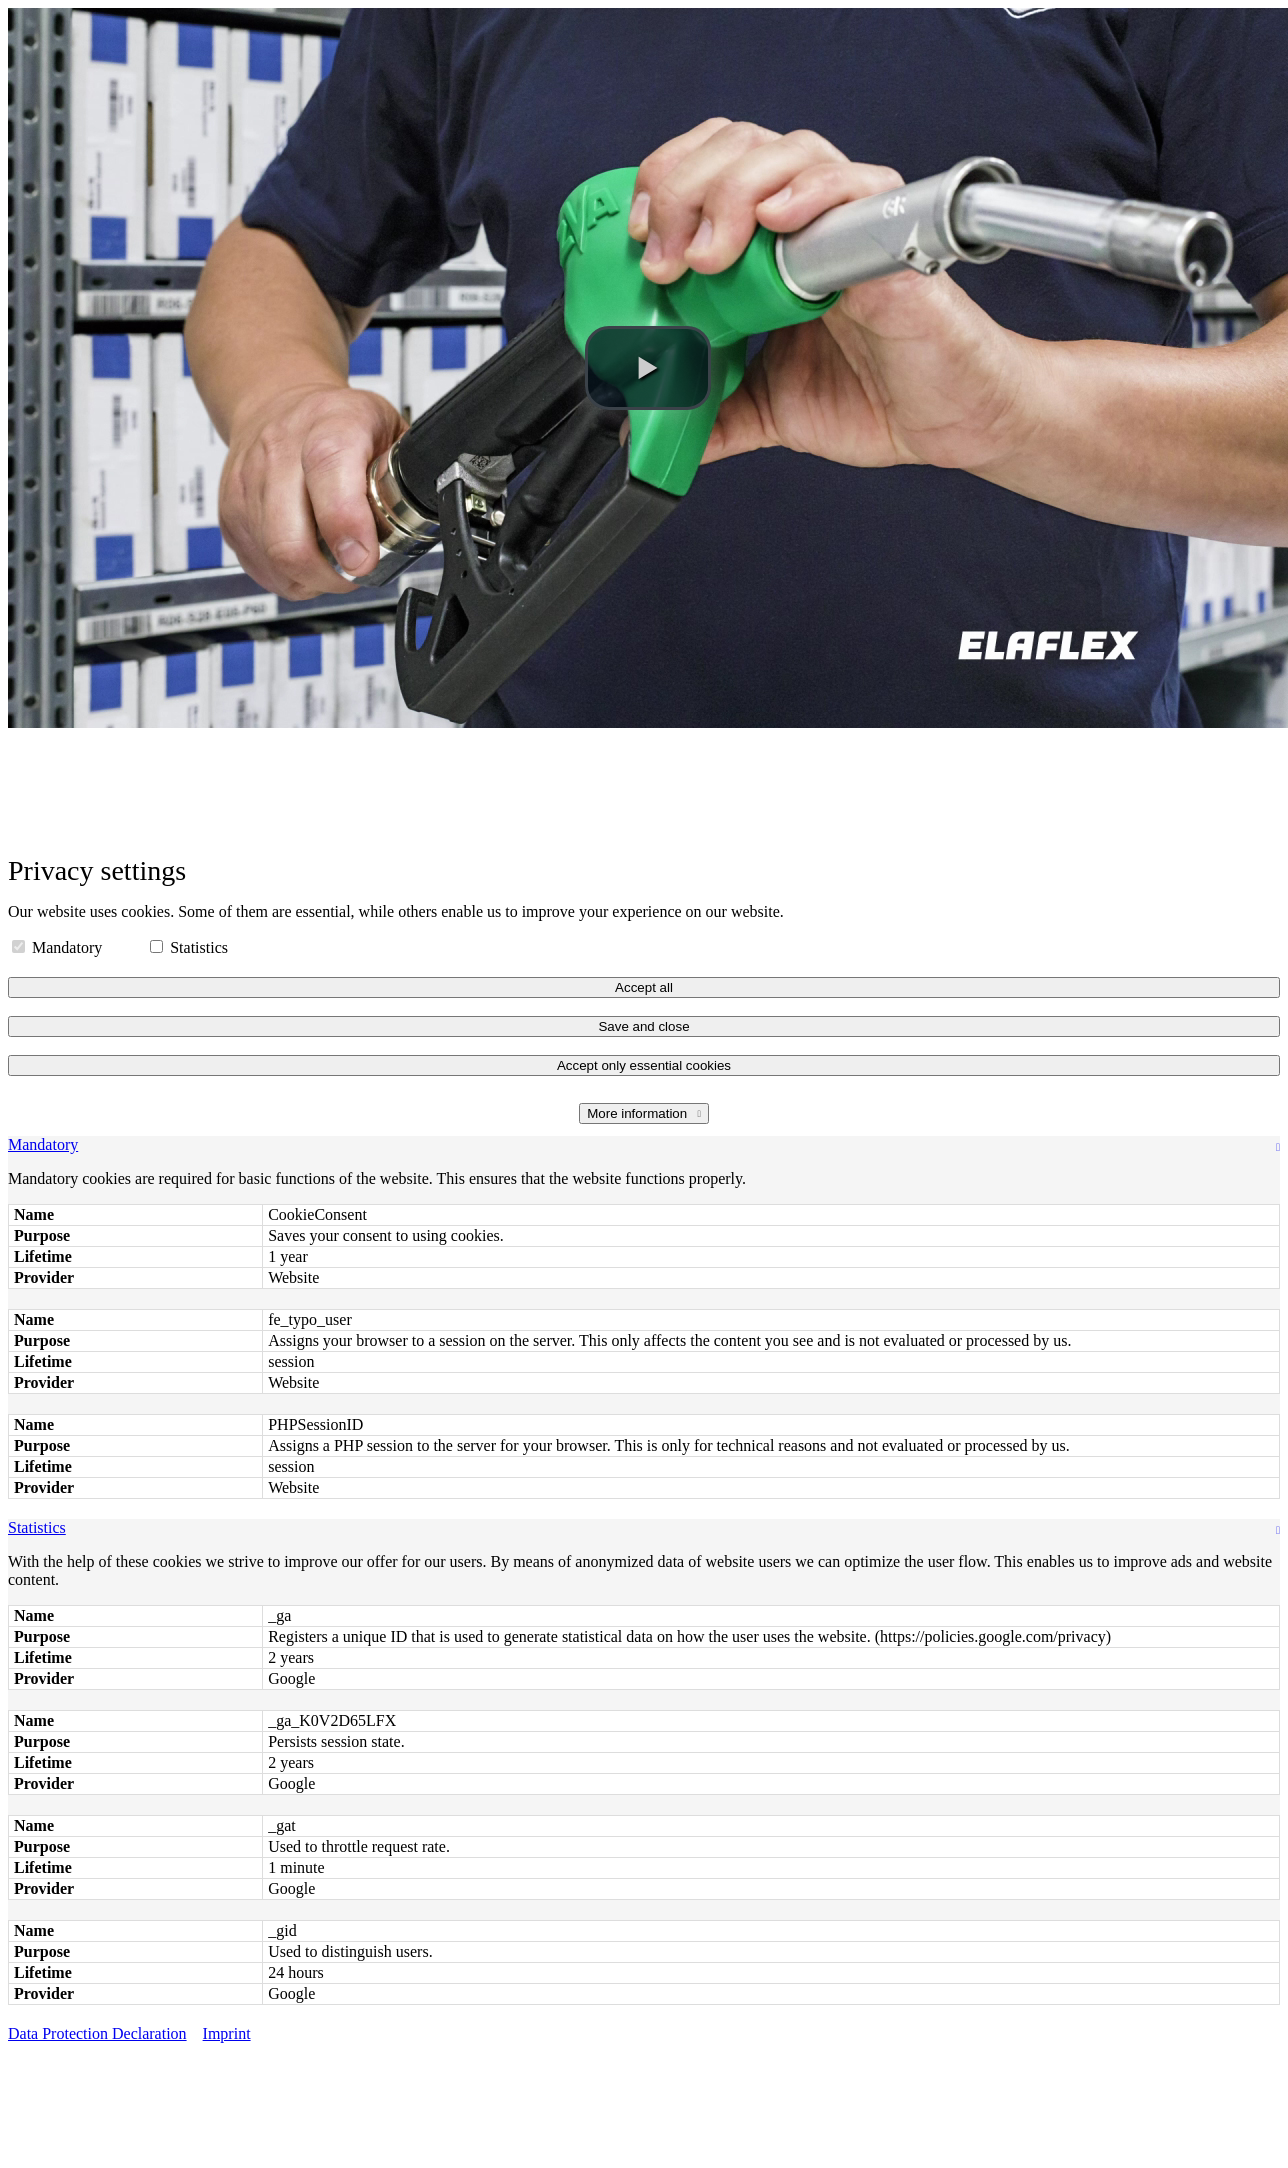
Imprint (227, 2033)
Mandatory (59, 947)
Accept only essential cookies (644, 1065)
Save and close (643, 1026)
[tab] (644, 1145)
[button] (648, 368)
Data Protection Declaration (97, 2033)
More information (639, 1113)
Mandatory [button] (43, 1144)
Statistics (189, 947)
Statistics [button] (37, 1527)
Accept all (644, 987)
